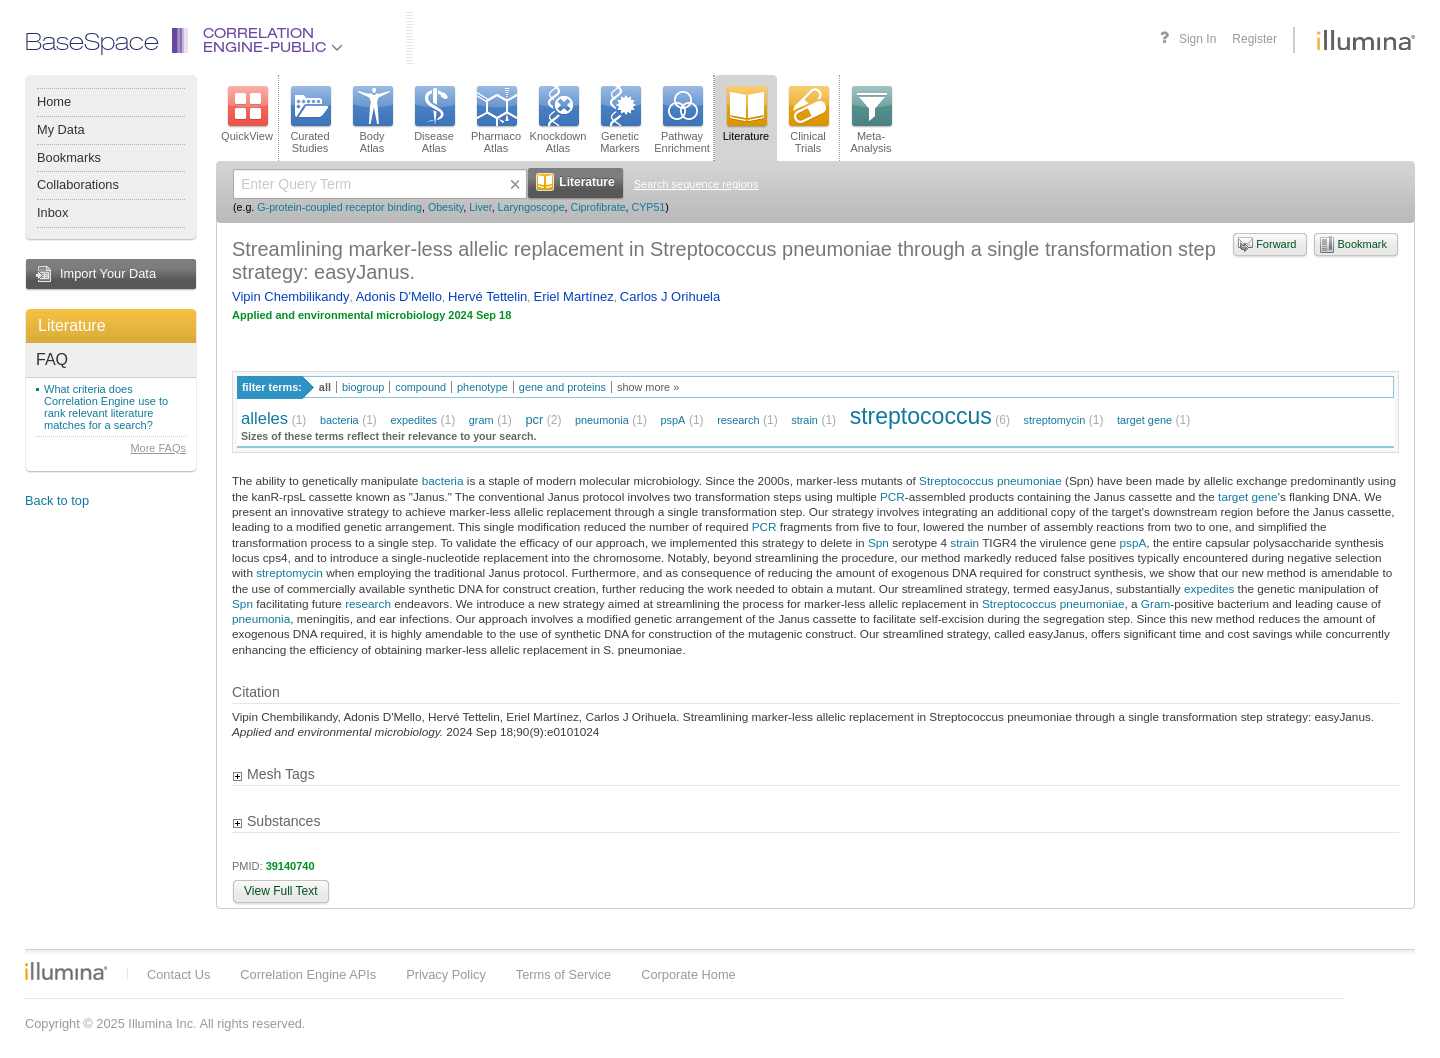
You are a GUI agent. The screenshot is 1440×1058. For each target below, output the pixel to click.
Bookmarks (69, 157)
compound (420, 387)
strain (804, 420)
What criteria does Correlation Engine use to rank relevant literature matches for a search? (106, 407)
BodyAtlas (372, 120)
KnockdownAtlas (558, 120)
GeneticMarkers (620, 120)
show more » (648, 387)
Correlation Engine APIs (308, 974)
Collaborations (78, 184)
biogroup (363, 387)
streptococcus (921, 416)
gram (481, 420)
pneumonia (602, 420)
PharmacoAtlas (496, 120)
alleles (264, 418)
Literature (72, 325)
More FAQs (158, 448)
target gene (1144, 420)
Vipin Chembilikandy (291, 296)
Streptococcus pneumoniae (990, 480)
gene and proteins (562, 387)
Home (54, 101)
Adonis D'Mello (399, 296)
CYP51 (649, 207)
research (738, 420)
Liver (480, 207)
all (325, 387)
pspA (673, 420)
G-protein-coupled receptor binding (339, 207)
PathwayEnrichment (682, 120)
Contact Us (178, 974)
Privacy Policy (446, 974)
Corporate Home (688, 974)
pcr (534, 419)
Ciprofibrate (597, 207)
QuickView (247, 114)
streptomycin (1055, 420)
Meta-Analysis (871, 120)
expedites (413, 420)
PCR (892, 496)
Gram (1155, 603)
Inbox (52, 212)
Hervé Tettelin (487, 296)
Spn (878, 542)
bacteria (339, 420)
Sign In (1197, 39)
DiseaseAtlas (434, 120)
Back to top (57, 500)
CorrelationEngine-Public (273, 41)
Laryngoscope (531, 207)
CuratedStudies (310, 120)
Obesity (445, 207)
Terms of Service (563, 974)
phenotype (482, 387)
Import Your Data (108, 273)
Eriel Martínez (573, 296)
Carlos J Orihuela (670, 296)
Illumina (66, 971)
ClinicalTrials (808, 120)
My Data (61, 129)
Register (1254, 39)
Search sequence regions (696, 184)
